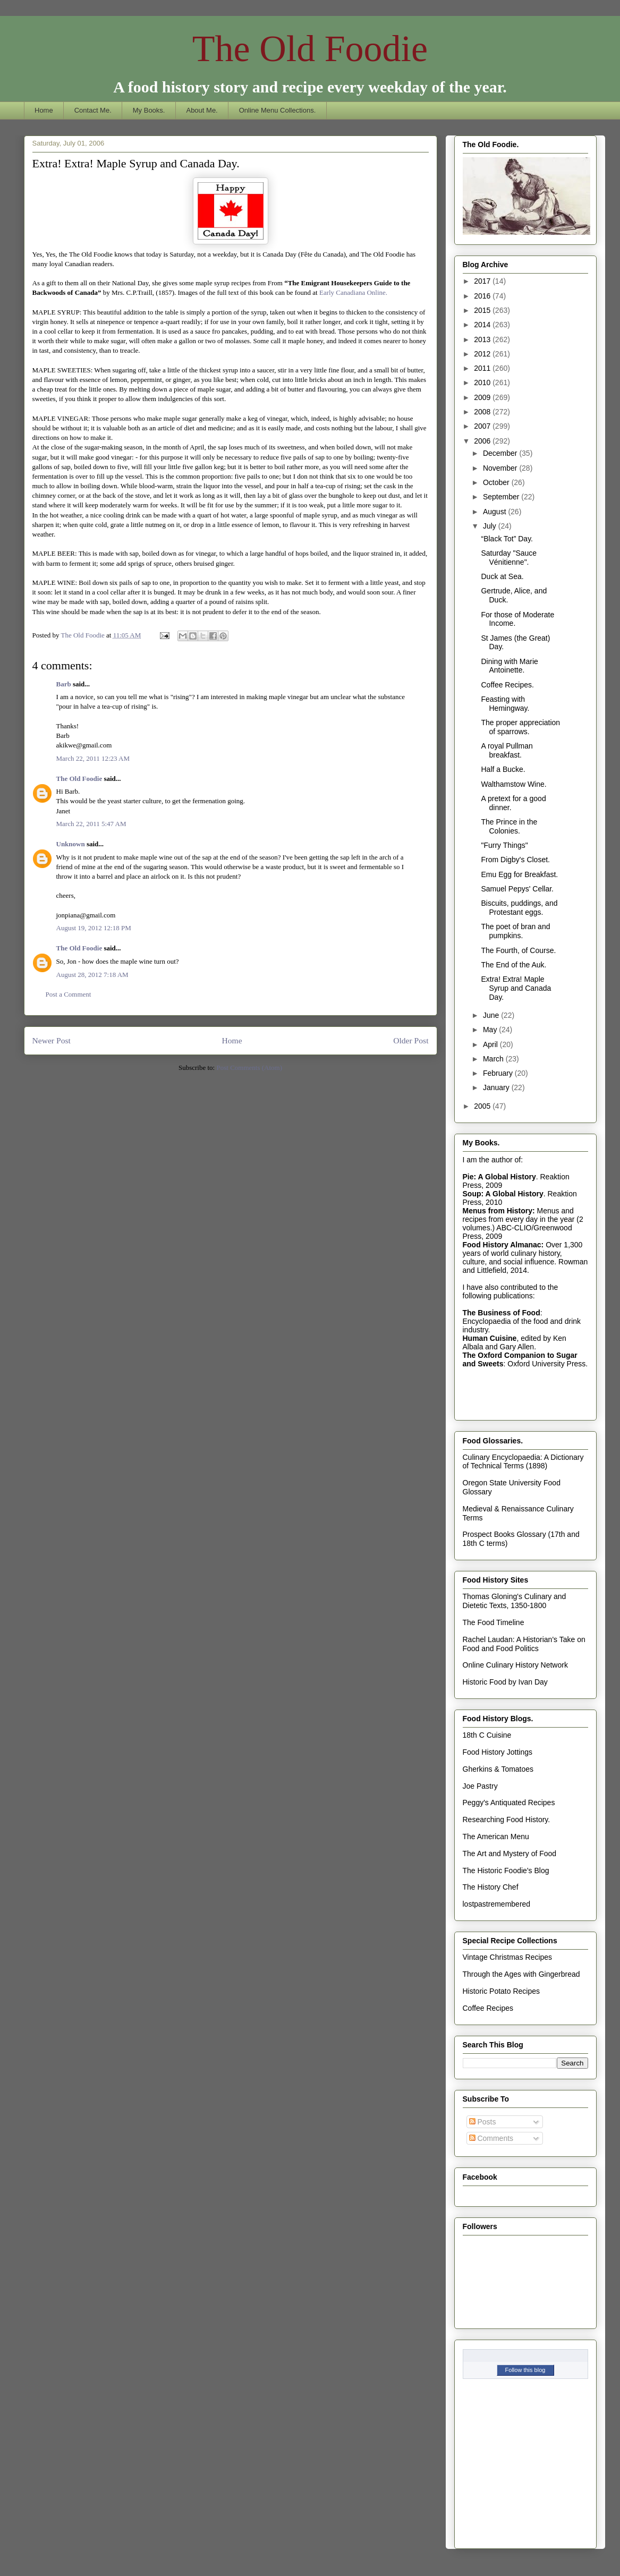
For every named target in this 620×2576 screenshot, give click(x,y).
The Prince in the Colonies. (509, 826)
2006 (483, 441)
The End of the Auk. (513, 964)
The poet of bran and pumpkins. (515, 931)
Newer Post (51, 1040)
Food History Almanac (502, 1244)
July (490, 526)
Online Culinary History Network (515, 1665)
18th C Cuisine (487, 1735)
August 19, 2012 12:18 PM (93, 928)
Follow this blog (525, 2370)
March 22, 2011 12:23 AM (93, 758)
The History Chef (491, 1887)
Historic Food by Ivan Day (505, 1682)
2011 (483, 368)
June (492, 1015)
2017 (483, 281)
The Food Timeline (493, 1622)
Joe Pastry (480, 1786)
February (499, 1073)
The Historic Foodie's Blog (506, 1870)
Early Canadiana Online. (353, 292)
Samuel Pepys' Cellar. (517, 889)
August (495, 511)
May (491, 1029)
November (501, 468)
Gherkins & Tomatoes (498, 1769)
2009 (483, 397)
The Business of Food (501, 1312)
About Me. (201, 110)
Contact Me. (93, 110)
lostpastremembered (497, 1904)
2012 (483, 354)
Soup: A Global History (503, 1193)
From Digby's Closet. (515, 859)
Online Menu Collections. (277, 110)
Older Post (410, 1040)
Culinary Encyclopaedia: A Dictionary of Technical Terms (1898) (523, 1461)
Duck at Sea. (502, 576)
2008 (483, 411)
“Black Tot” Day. (507, 538)
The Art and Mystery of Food (510, 1853)
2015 (483, 310)
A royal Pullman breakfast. (506, 750)
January (497, 1087)
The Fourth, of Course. (518, 950)
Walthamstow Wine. (513, 784)
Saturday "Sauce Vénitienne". (509, 557)
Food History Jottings (498, 1752)
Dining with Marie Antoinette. (509, 666)
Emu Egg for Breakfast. (519, 874)
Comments (491, 2138)
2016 (483, 296)
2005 (483, 1106)
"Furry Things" (504, 845)
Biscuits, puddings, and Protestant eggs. (519, 907)
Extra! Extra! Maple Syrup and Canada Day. (516, 988)
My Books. (149, 110)
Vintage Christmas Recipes (508, 1957)
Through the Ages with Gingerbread (521, 1974)
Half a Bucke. (503, 769)
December (501, 453)
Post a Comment (68, 994)
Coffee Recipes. (507, 685)
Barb (63, 684)
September (502, 496)
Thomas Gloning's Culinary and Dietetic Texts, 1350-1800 (514, 1601)
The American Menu (496, 1836)
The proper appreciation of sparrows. (520, 727)
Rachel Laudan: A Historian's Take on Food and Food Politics (524, 1644)
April (491, 1044)
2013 (483, 339)
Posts (482, 2122)
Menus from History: (499, 1210)
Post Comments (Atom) (249, 1068)
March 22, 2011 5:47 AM (91, 824)
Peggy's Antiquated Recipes (509, 1802)
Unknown (70, 844)
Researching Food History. (506, 1819)
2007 (483, 426)
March (494, 1059)
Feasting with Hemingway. (505, 703)
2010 (483, 382)
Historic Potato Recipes (501, 1991)
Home (44, 110)
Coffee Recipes (488, 2008)
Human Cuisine (490, 1338)
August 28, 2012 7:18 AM (92, 975)
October (497, 482)
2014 (483, 324)
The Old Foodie (310, 48)
